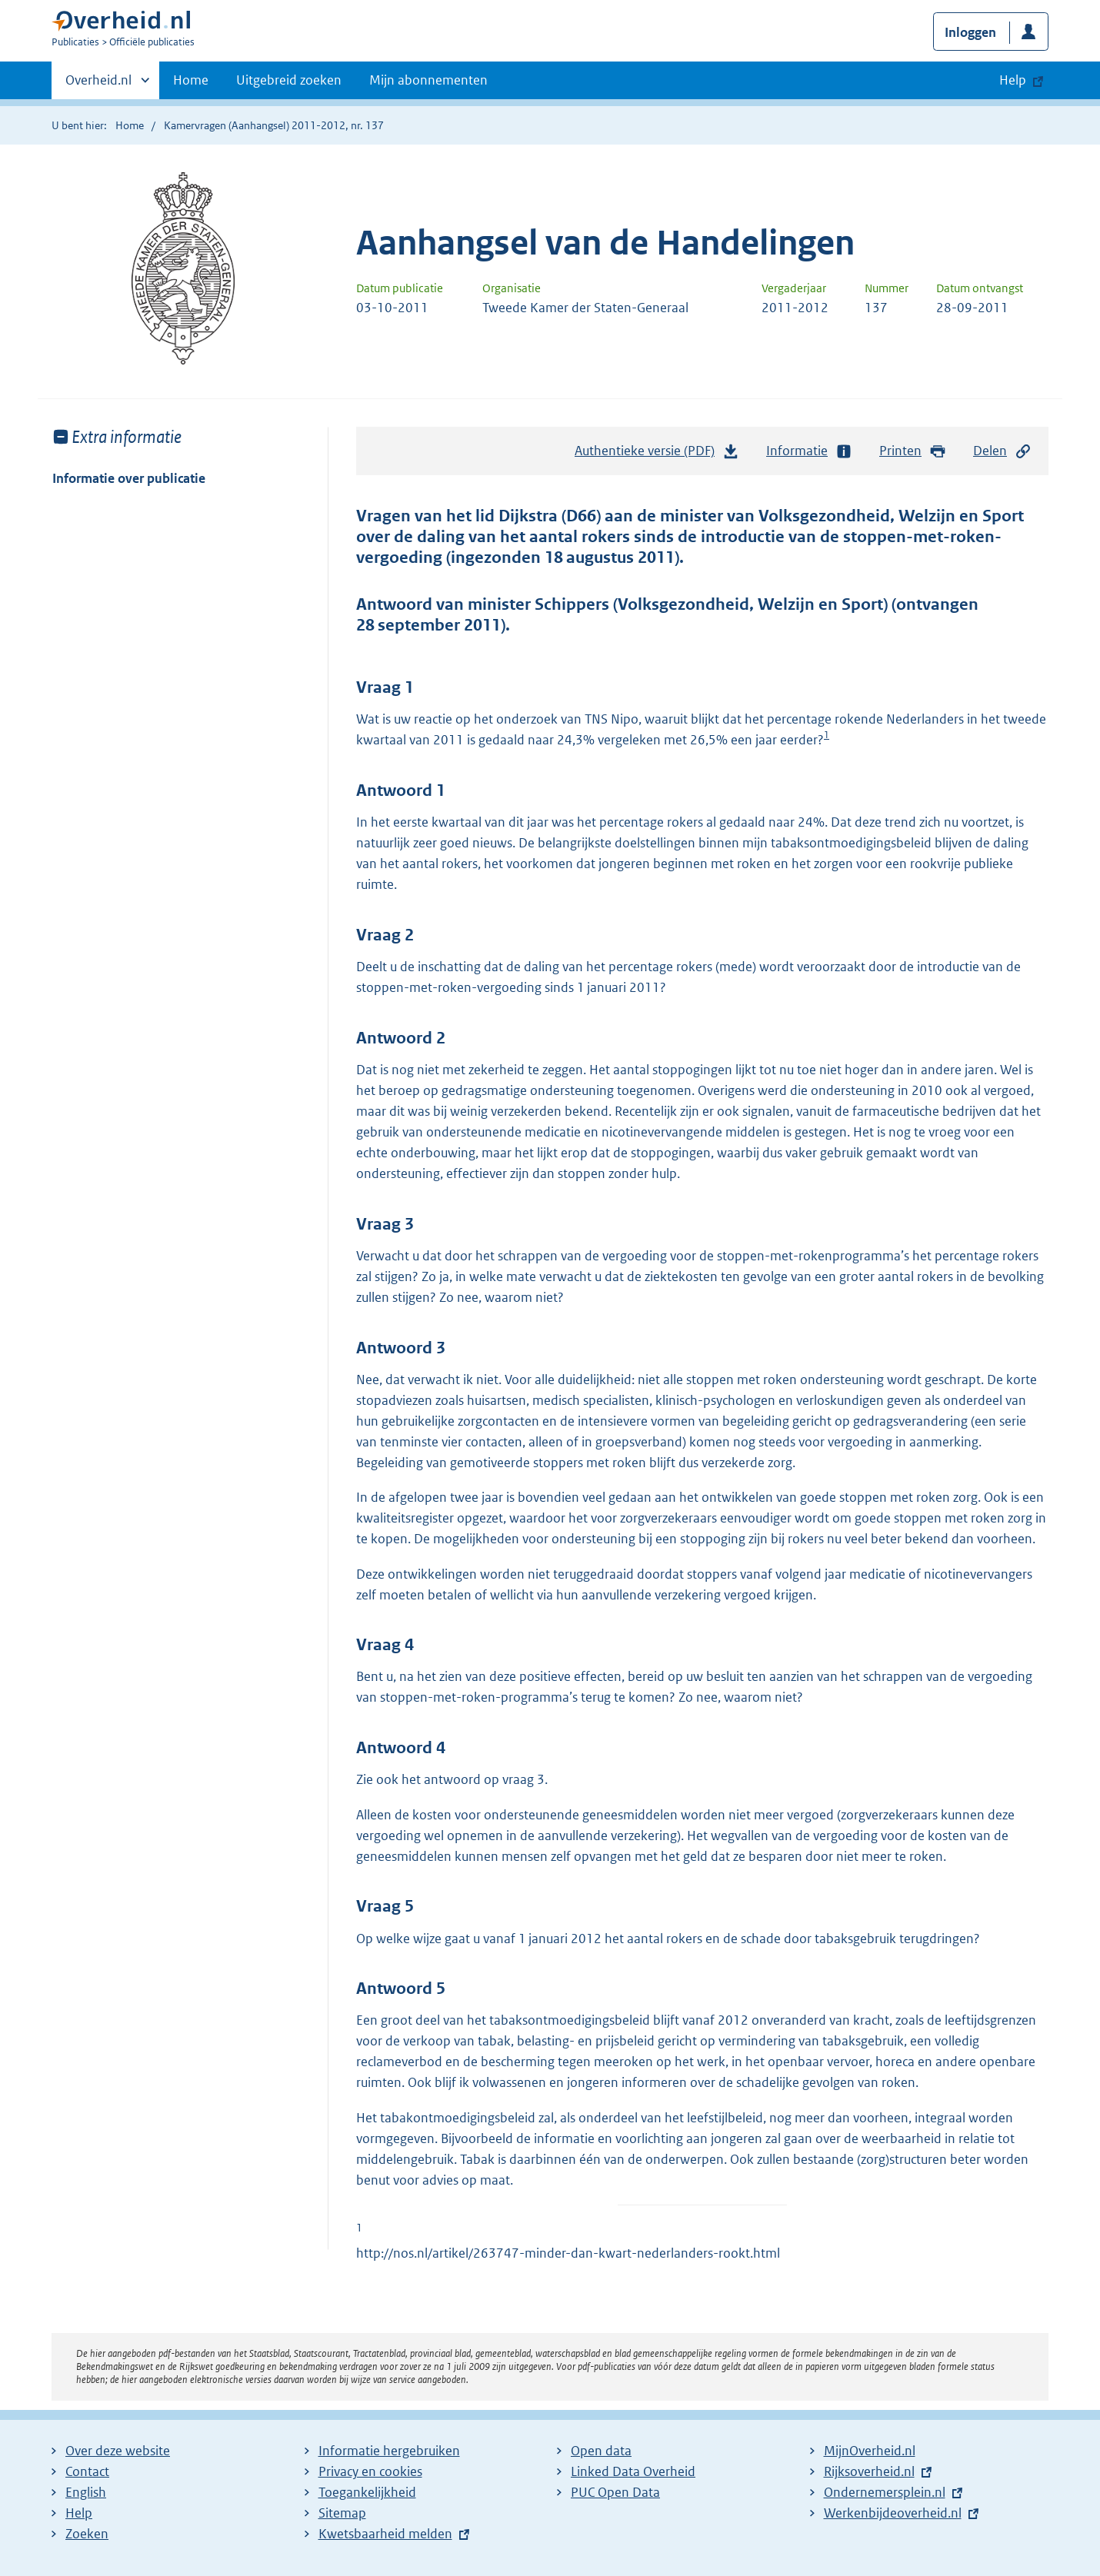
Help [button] (1012, 80)
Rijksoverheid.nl (869, 2471)
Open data (601, 2450)
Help (78, 2512)
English (85, 2492)
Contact (87, 2471)
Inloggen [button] (970, 32)
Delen (1002, 451)
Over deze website (117, 2450)
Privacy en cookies (370, 2471)
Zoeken (86, 2533)
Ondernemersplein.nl (884, 2492)
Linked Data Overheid (633, 2471)
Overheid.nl (98, 84)
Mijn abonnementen (428, 80)
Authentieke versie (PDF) (657, 454)
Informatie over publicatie (128, 478)
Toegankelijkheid (367, 2492)
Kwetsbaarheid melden (385, 2533)
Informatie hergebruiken (389, 2450)
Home (190, 80)
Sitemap (342, 2512)
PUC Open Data (615, 2492)
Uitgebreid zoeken (289, 80)
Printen (912, 451)
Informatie (809, 451)
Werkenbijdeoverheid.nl (893, 2512)
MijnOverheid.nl (869, 2450)
